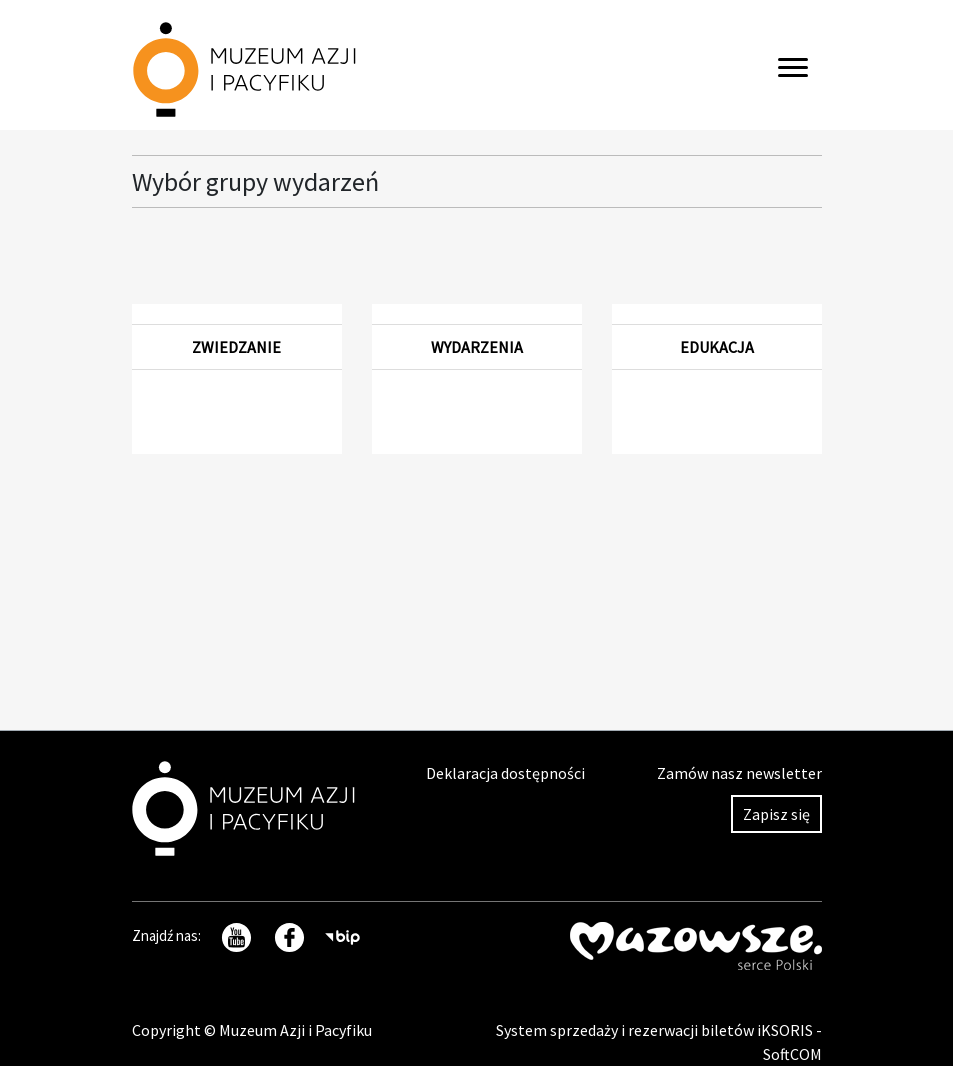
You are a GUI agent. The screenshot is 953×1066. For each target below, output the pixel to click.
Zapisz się (776, 814)
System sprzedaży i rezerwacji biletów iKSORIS (656, 1030)
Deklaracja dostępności (505, 773)
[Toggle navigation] (793, 65)
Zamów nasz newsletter (739, 773)
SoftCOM (792, 1054)
